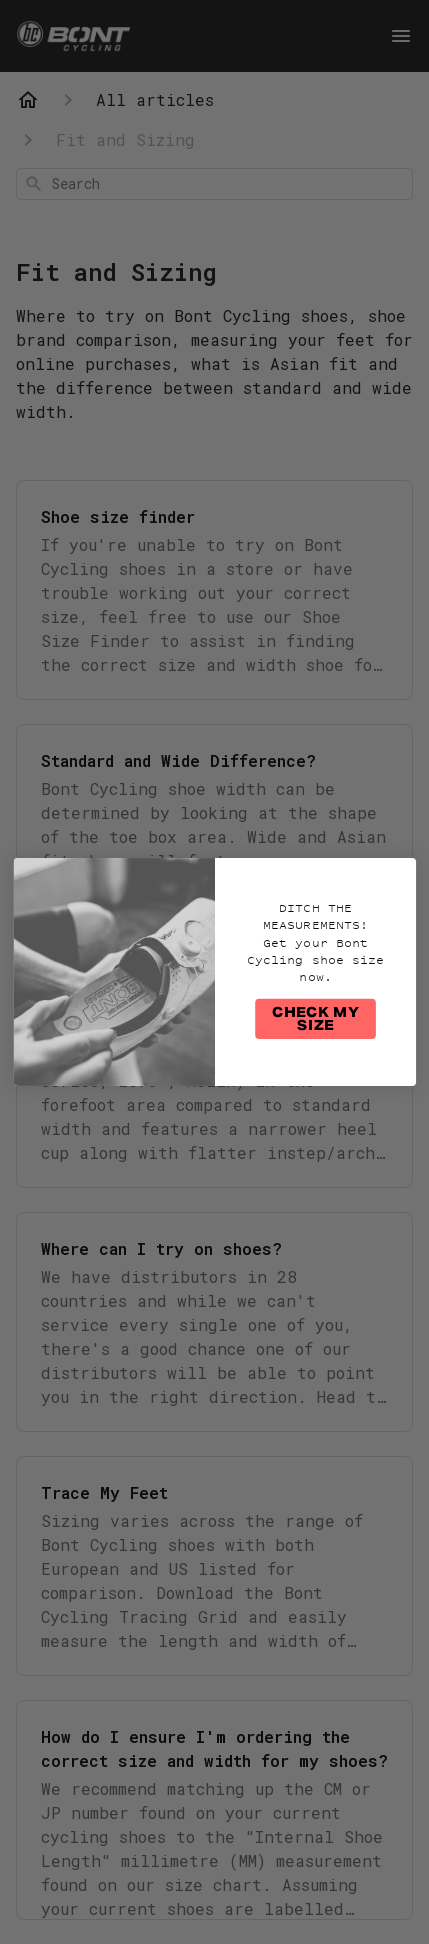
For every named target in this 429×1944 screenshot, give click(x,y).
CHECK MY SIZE (315, 1019)
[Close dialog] (398, 874)
